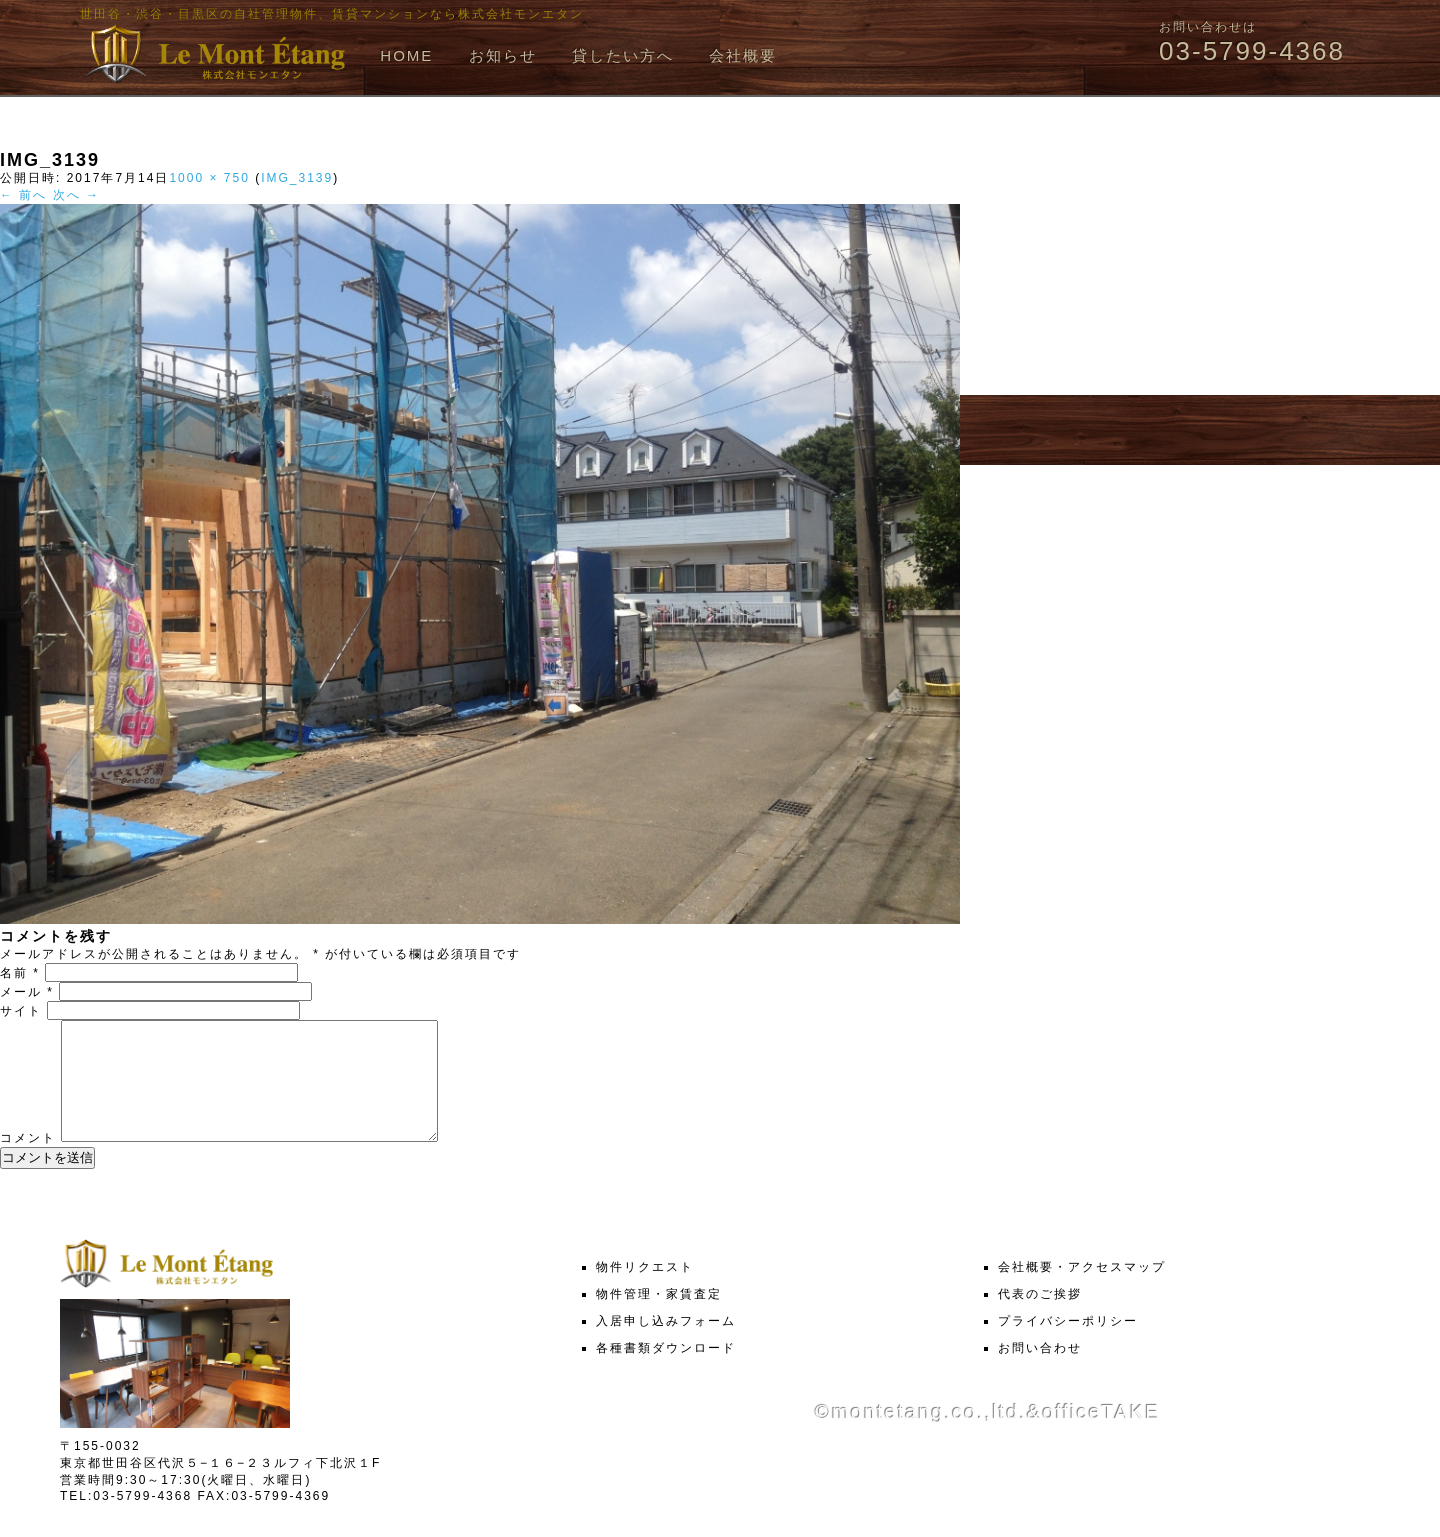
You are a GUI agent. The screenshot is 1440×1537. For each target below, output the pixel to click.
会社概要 (743, 55)
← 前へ (23, 195)
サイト (21, 1011)
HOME (406, 55)
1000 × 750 (209, 178)
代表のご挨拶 (1040, 1318)
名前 (20, 973)
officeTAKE (1101, 1436)
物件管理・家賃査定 (659, 1318)
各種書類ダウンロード (666, 1372)
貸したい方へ (623, 55)
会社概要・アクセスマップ (1082, 1291)
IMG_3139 (297, 178)
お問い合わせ (1040, 1372)
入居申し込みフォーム (666, 1345)
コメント (28, 1162)
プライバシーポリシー (1068, 1345)
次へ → (76, 195)
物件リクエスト (645, 1291)
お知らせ (503, 55)
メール (27, 992)
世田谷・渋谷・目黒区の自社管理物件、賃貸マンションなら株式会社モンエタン (332, 14)
